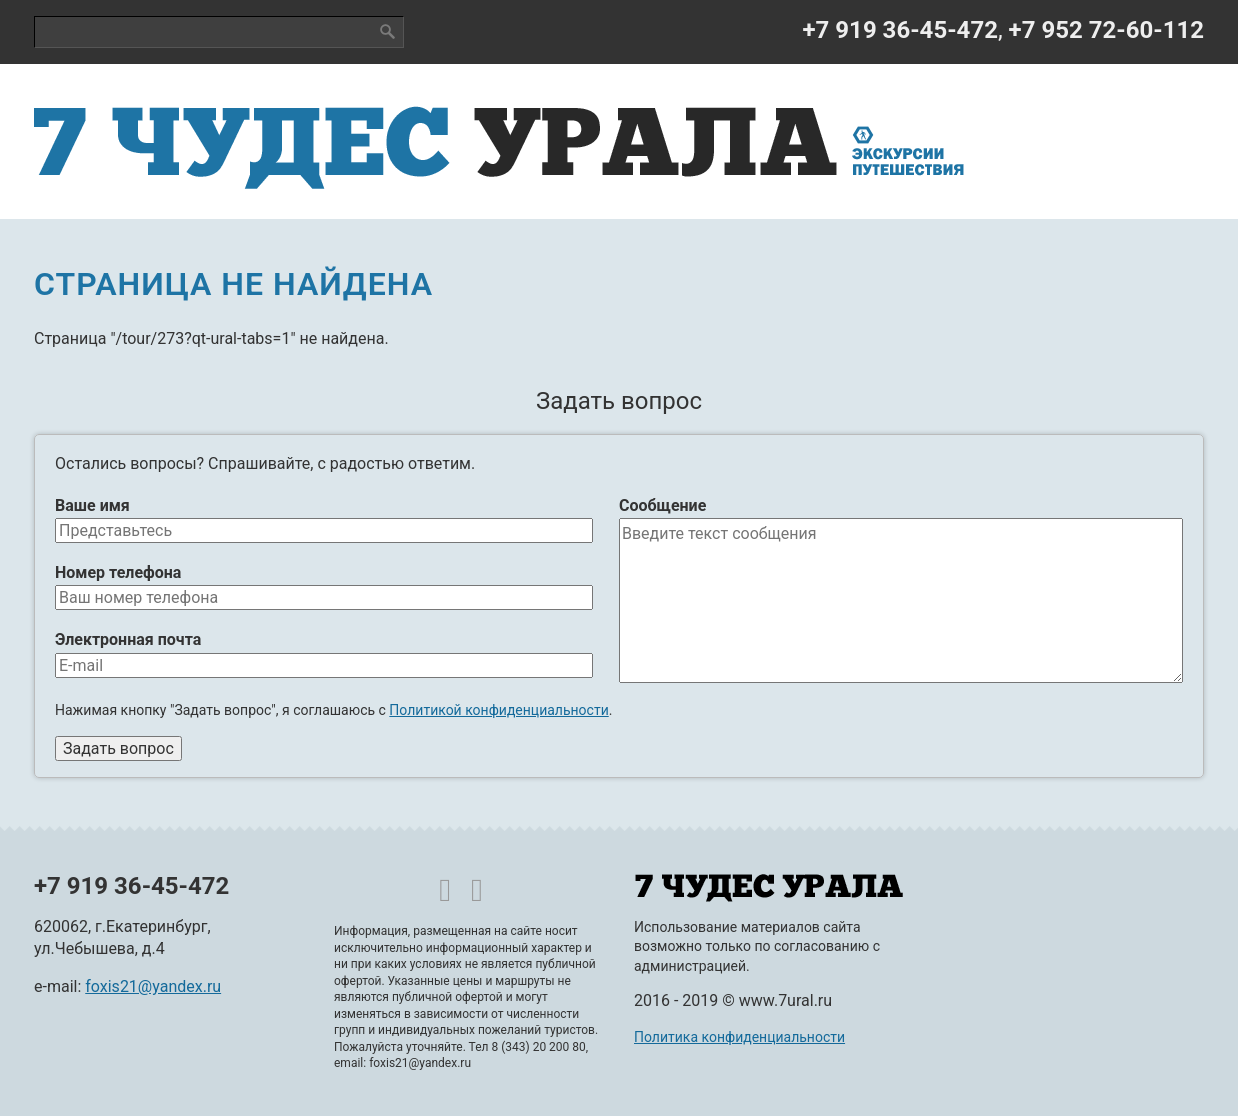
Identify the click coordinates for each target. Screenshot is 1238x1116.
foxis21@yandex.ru (153, 986)
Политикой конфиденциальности (498, 710)
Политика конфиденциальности (739, 1037)
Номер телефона (118, 572)
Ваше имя (92, 505)
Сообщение (662, 505)
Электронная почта (128, 639)
